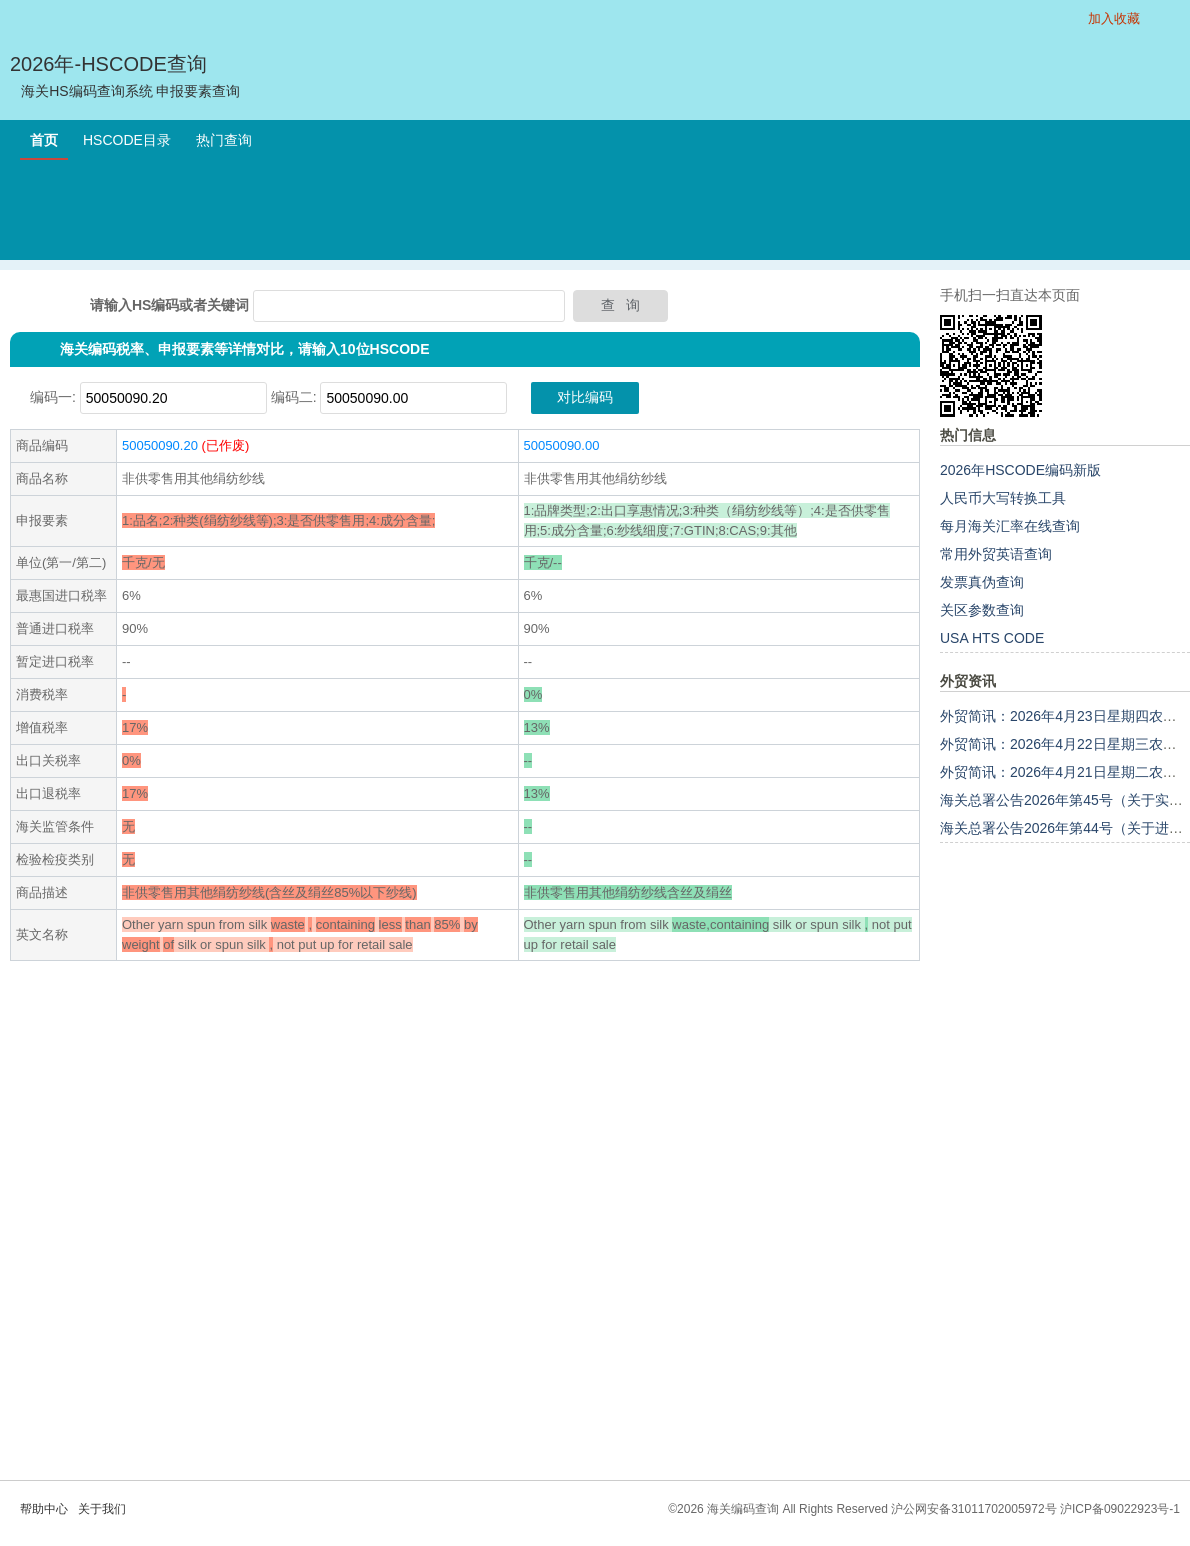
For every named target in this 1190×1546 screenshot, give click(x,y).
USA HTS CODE (992, 638)
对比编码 (585, 397)
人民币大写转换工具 (1003, 498)
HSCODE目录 (127, 140)
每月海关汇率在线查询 (1010, 526)
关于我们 (102, 1509)
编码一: (53, 397)
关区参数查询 (982, 610)
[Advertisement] (595, 215)
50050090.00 (562, 445)
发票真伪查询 (982, 582)
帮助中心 (44, 1509)
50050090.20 (160, 445)
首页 (44, 140)
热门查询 (224, 140)
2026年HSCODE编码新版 (1020, 470)
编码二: (294, 397)
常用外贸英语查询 (996, 554)
